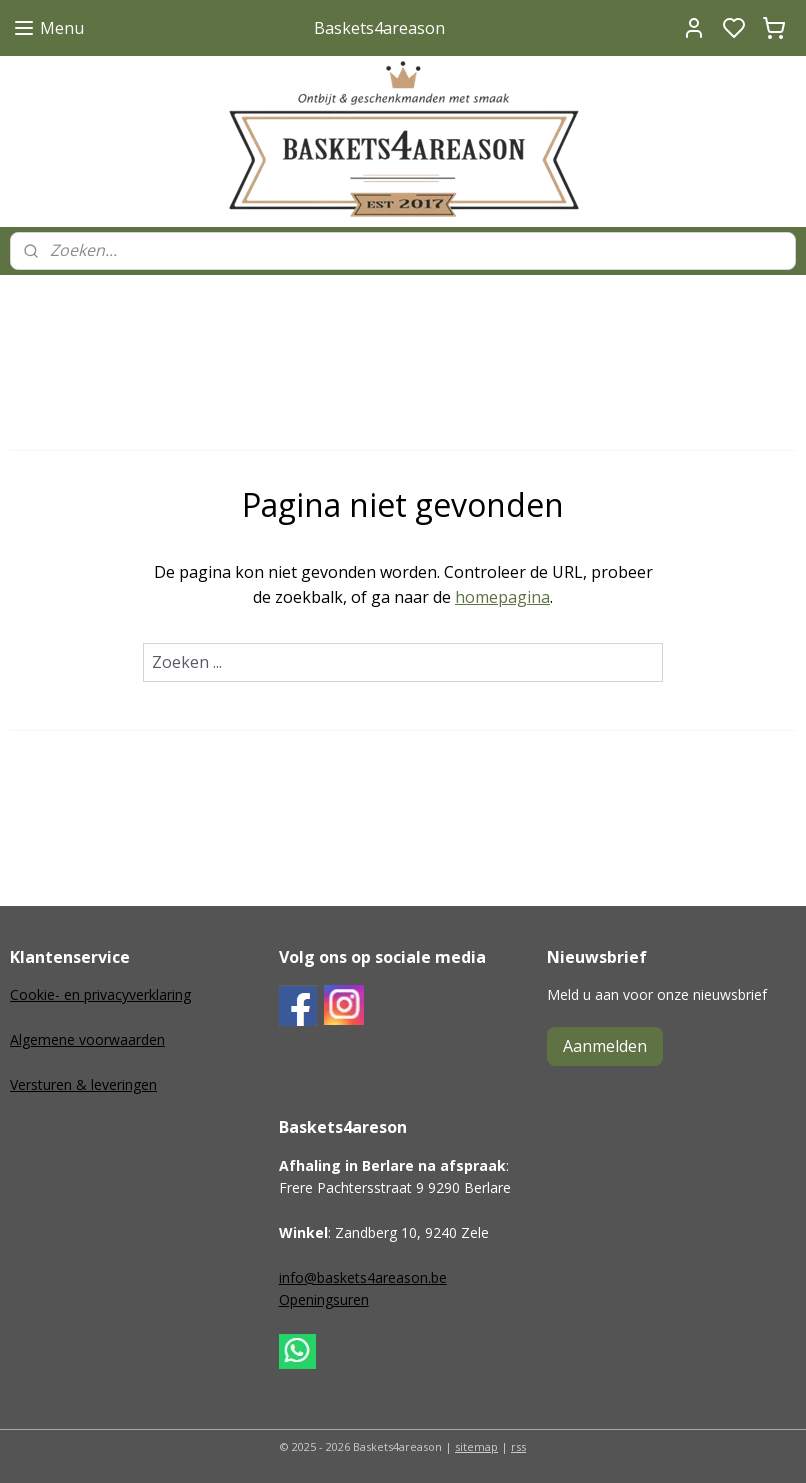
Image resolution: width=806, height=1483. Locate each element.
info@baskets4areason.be (363, 1277)
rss (518, 1446)
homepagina (502, 597)
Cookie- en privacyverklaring (100, 994)
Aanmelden (605, 1046)
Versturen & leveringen (83, 1084)
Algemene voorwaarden (87, 1039)
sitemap (476, 1446)
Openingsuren (324, 1299)
